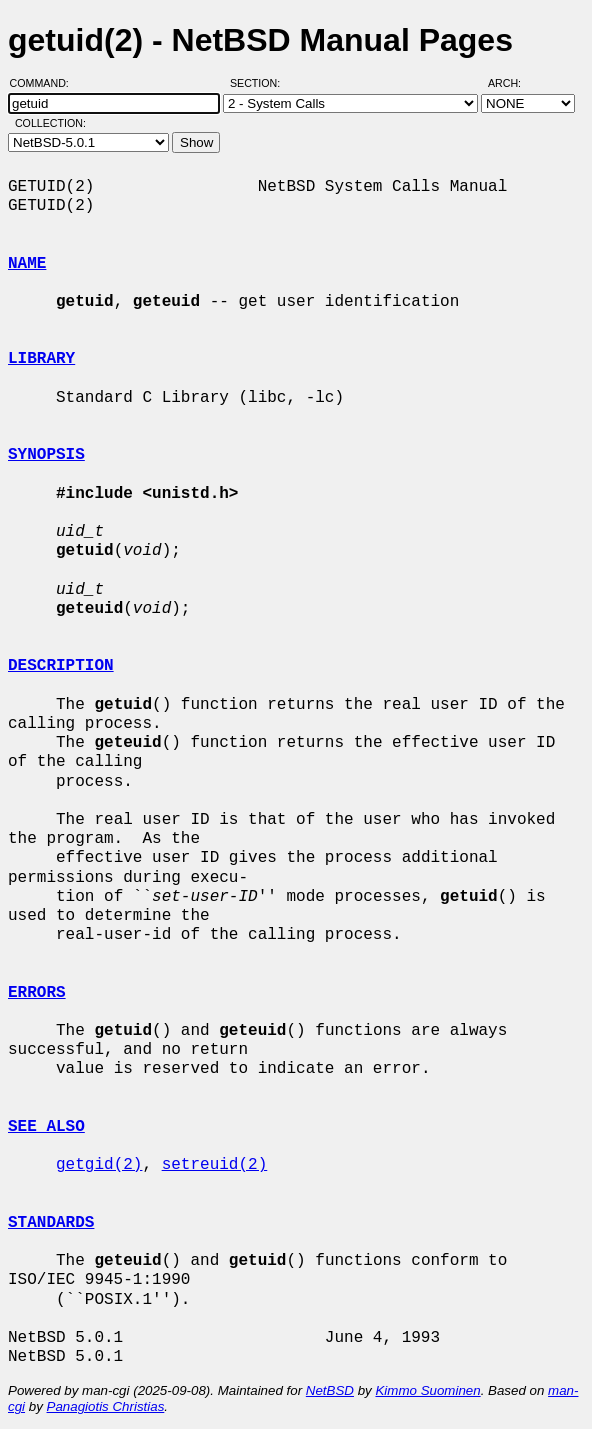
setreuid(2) (215, 1165)
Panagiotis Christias (106, 1406)
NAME (27, 264)
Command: (45, 83)
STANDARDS (51, 1223)
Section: (259, 83)
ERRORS (37, 993)
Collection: (50, 123)
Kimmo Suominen (427, 1390)
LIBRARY (41, 359)
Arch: (513, 83)
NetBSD (330, 1390)
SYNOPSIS (46, 455)
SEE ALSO (46, 1127)
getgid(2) (99, 1165)
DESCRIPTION (61, 666)
